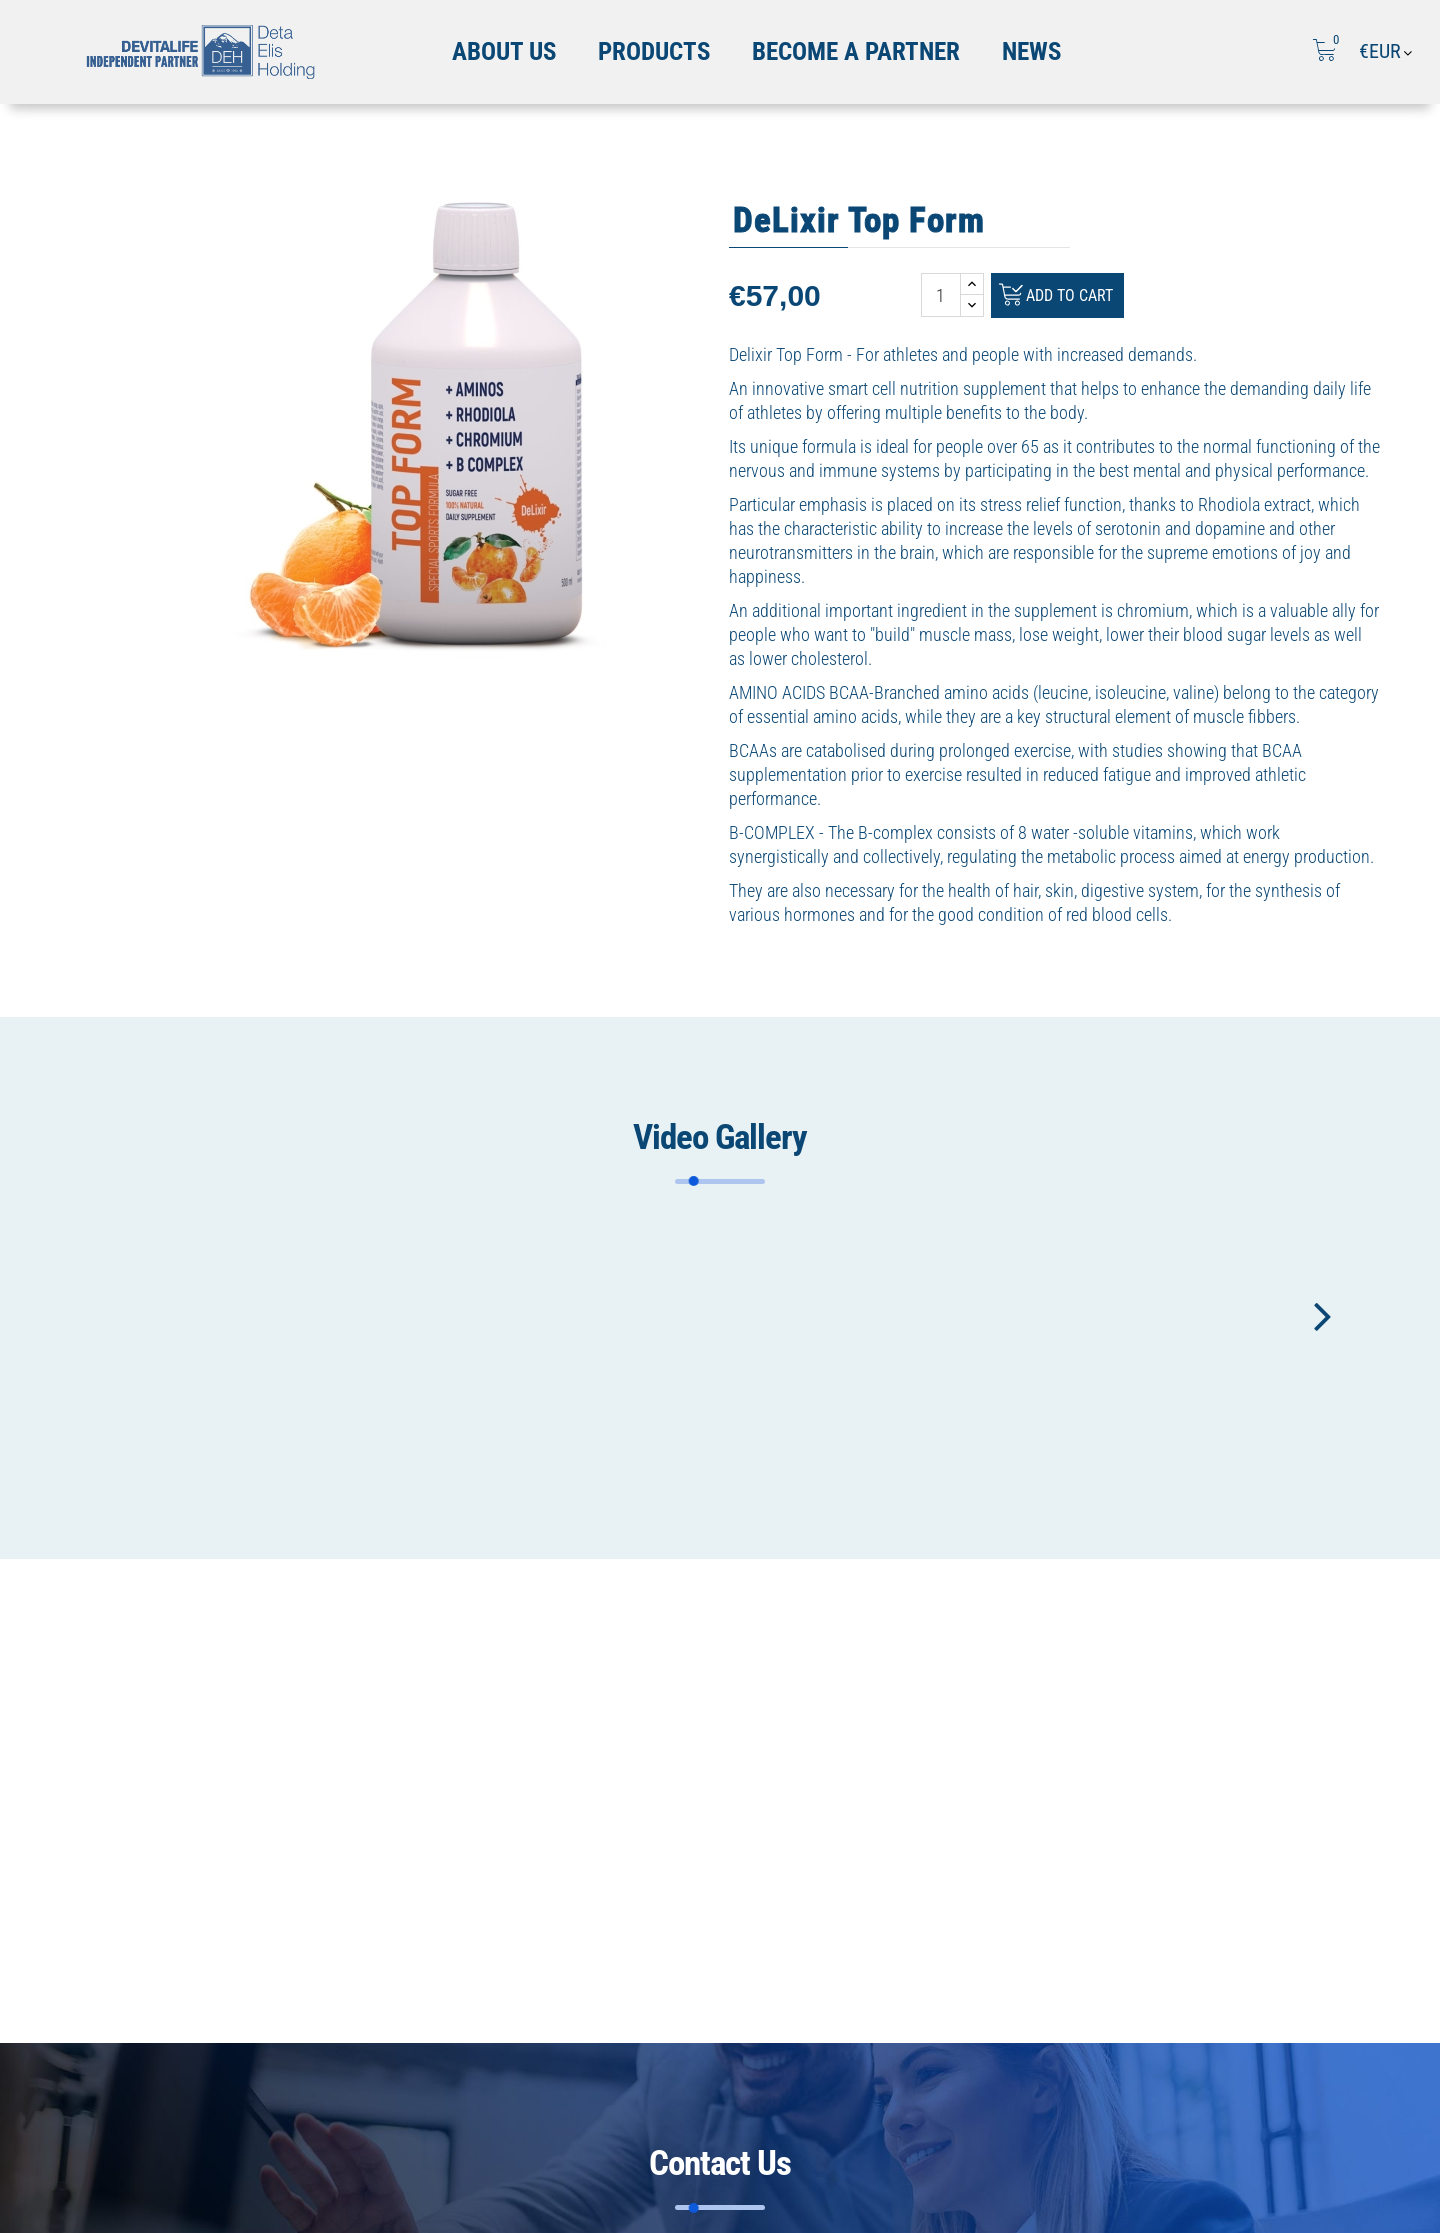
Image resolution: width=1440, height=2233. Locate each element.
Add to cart (1059, 297)
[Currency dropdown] (1387, 52)
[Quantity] (941, 295)
